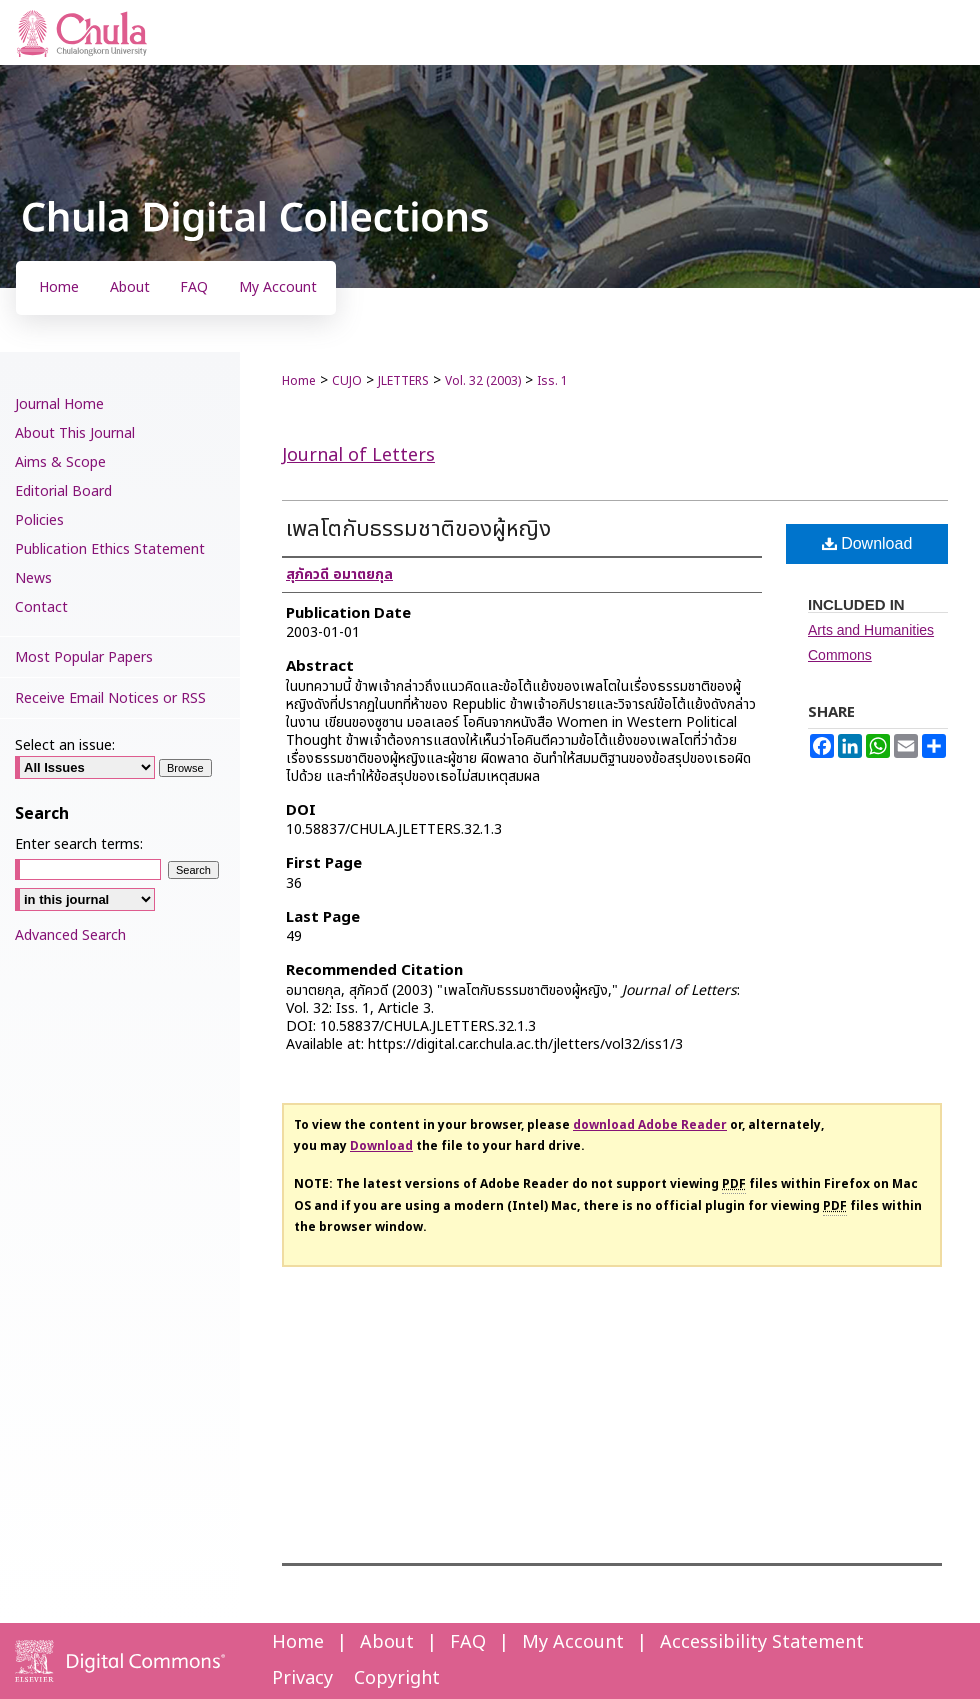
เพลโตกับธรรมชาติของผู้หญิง (418, 529)
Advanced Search (70, 935)
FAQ (468, 1642)
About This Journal (75, 433)
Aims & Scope (60, 462)
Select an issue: (65, 745)
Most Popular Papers (84, 657)
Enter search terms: (79, 844)
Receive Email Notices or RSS (110, 698)
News (33, 578)
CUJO (347, 381)
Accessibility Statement (762, 1642)
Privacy (302, 1678)
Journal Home (59, 404)
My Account (573, 1642)
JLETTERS (403, 381)
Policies (39, 520)
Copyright (397, 1678)
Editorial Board (63, 491)
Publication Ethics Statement (110, 549)
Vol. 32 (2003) (483, 381)
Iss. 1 (552, 381)
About (387, 1642)
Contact (41, 607)
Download (867, 543)
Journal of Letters (358, 455)
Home (299, 381)
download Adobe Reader (650, 1125)
